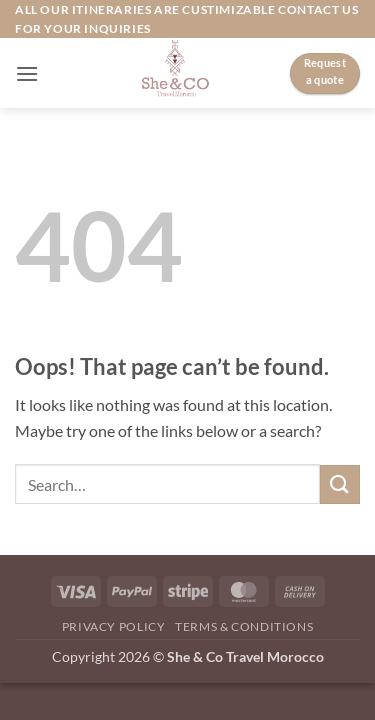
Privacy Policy (114, 626)
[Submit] (340, 484)
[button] (27, 73)
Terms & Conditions (244, 626)
